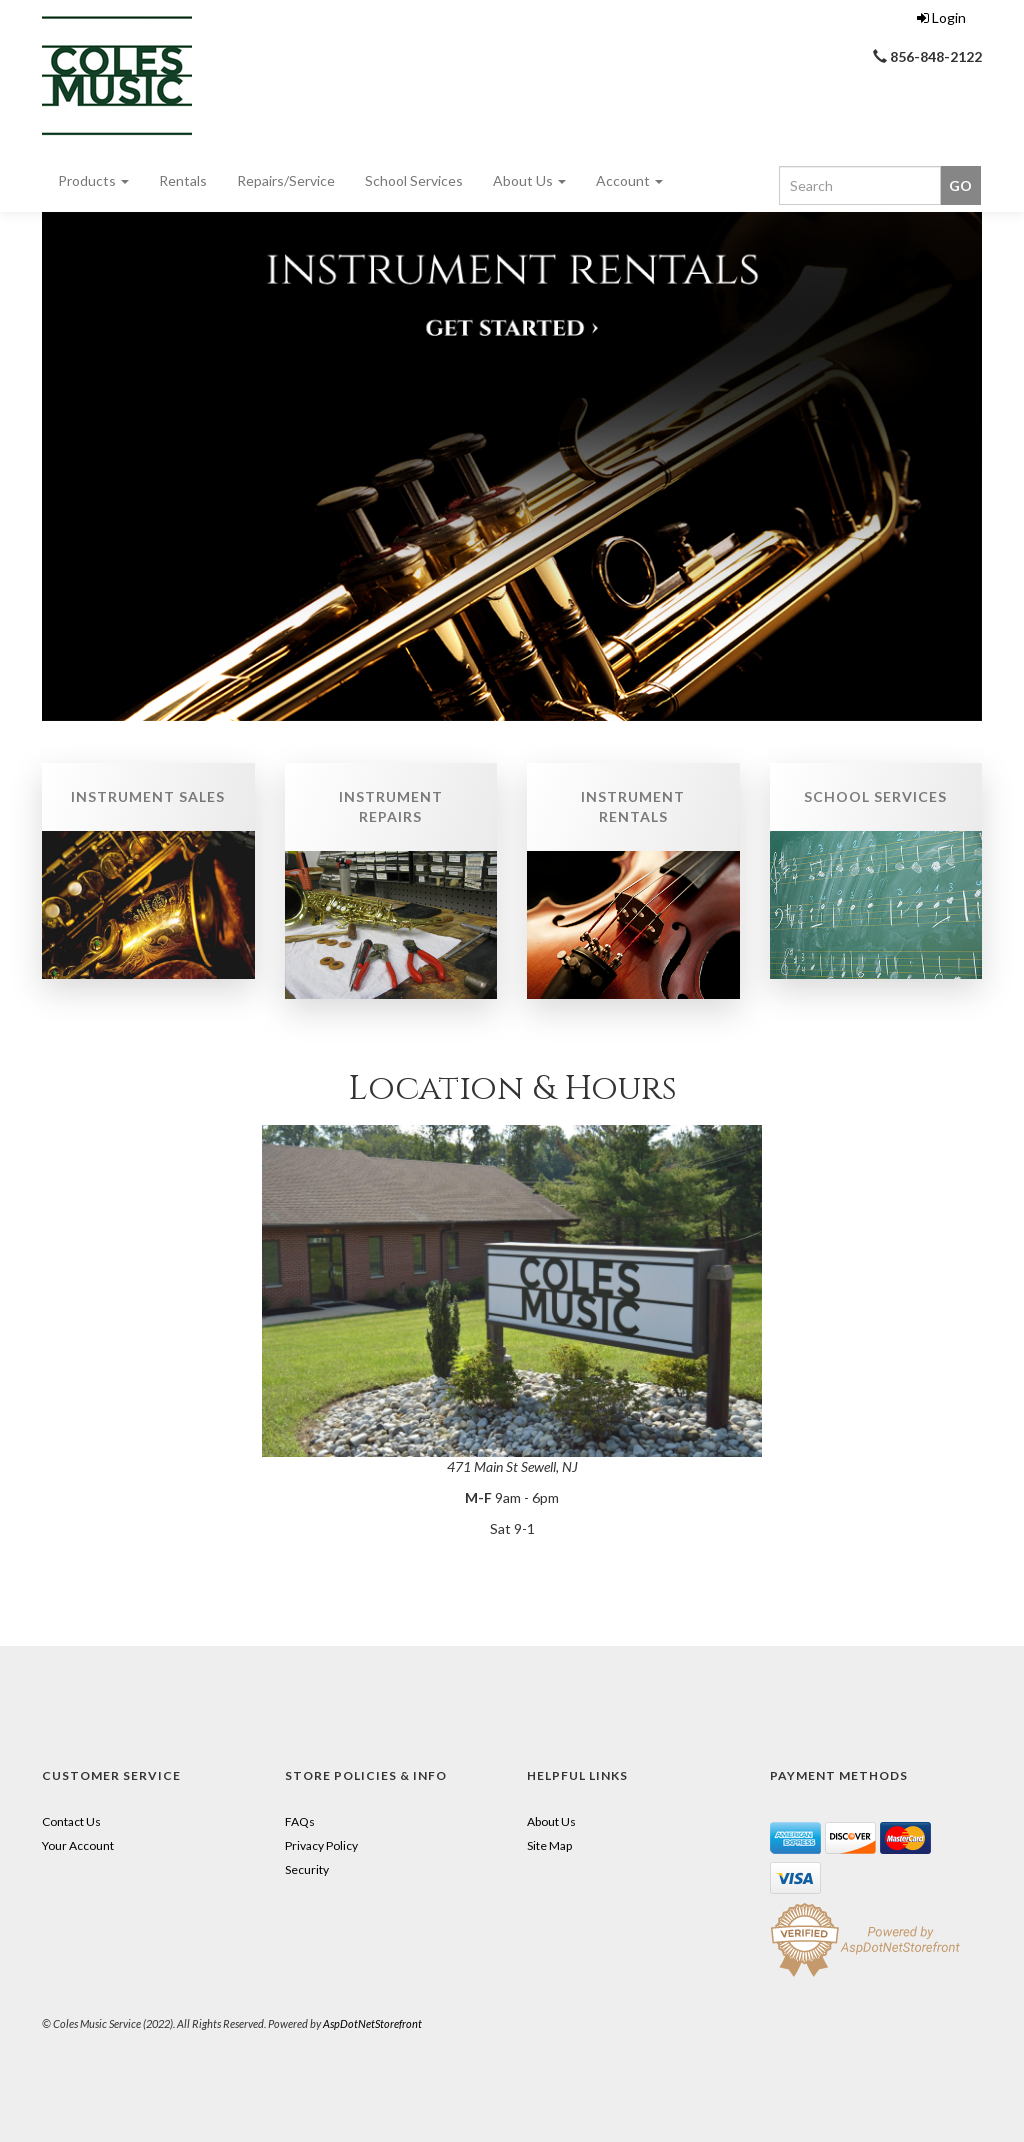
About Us (529, 180)
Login (941, 17)
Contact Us (71, 1821)
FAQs (300, 1821)
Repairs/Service (286, 180)
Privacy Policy (321, 1845)
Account (629, 180)
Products (93, 180)
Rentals (183, 180)
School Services (414, 180)
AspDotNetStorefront (372, 2023)
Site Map (549, 1845)
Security (307, 1869)
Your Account (78, 1845)
